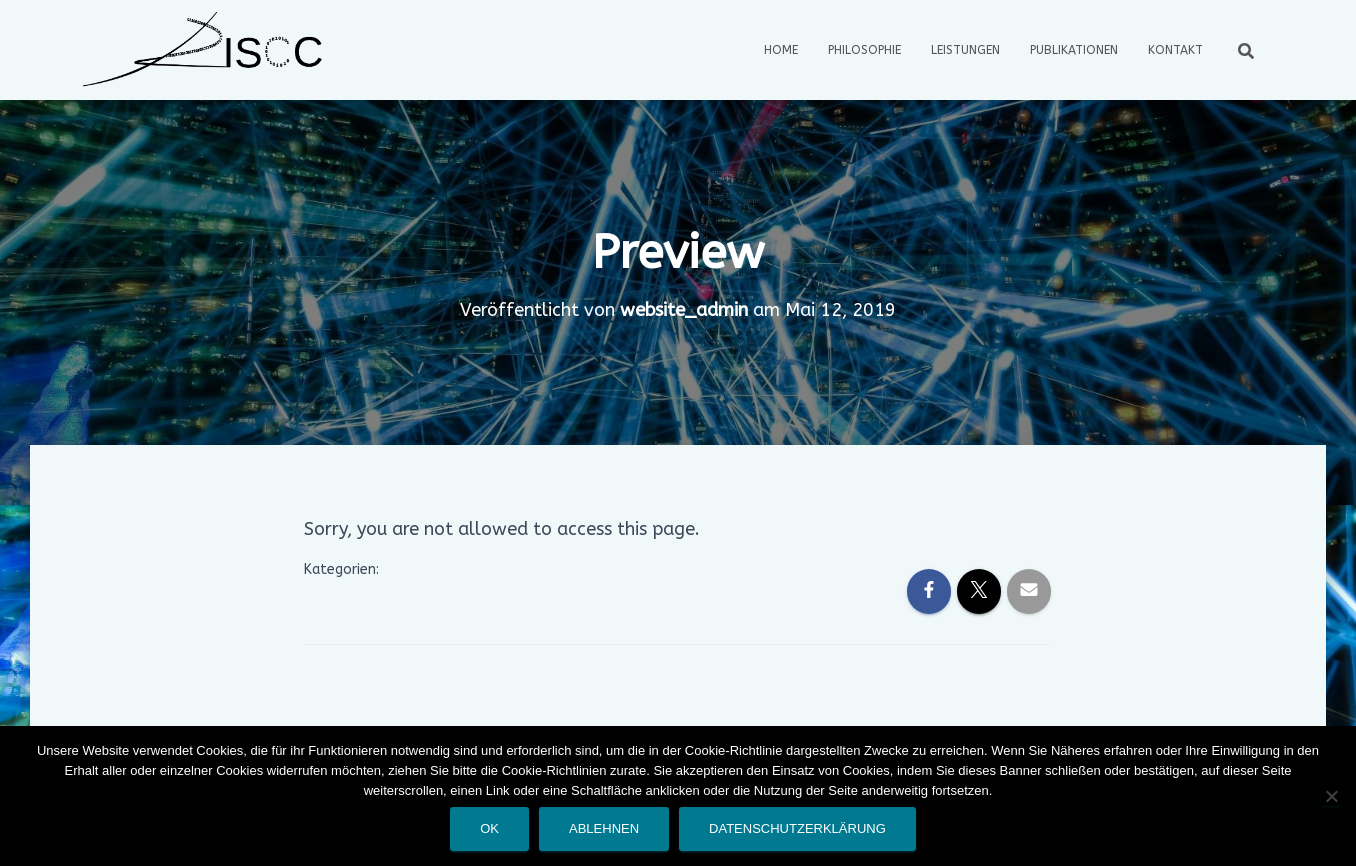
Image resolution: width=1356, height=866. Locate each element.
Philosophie (864, 50)
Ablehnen (604, 828)
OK (489, 828)
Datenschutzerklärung (797, 828)
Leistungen (965, 50)
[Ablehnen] (1331, 796)
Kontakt (1175, 50)
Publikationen (1074, 50)
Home (781, 50)
